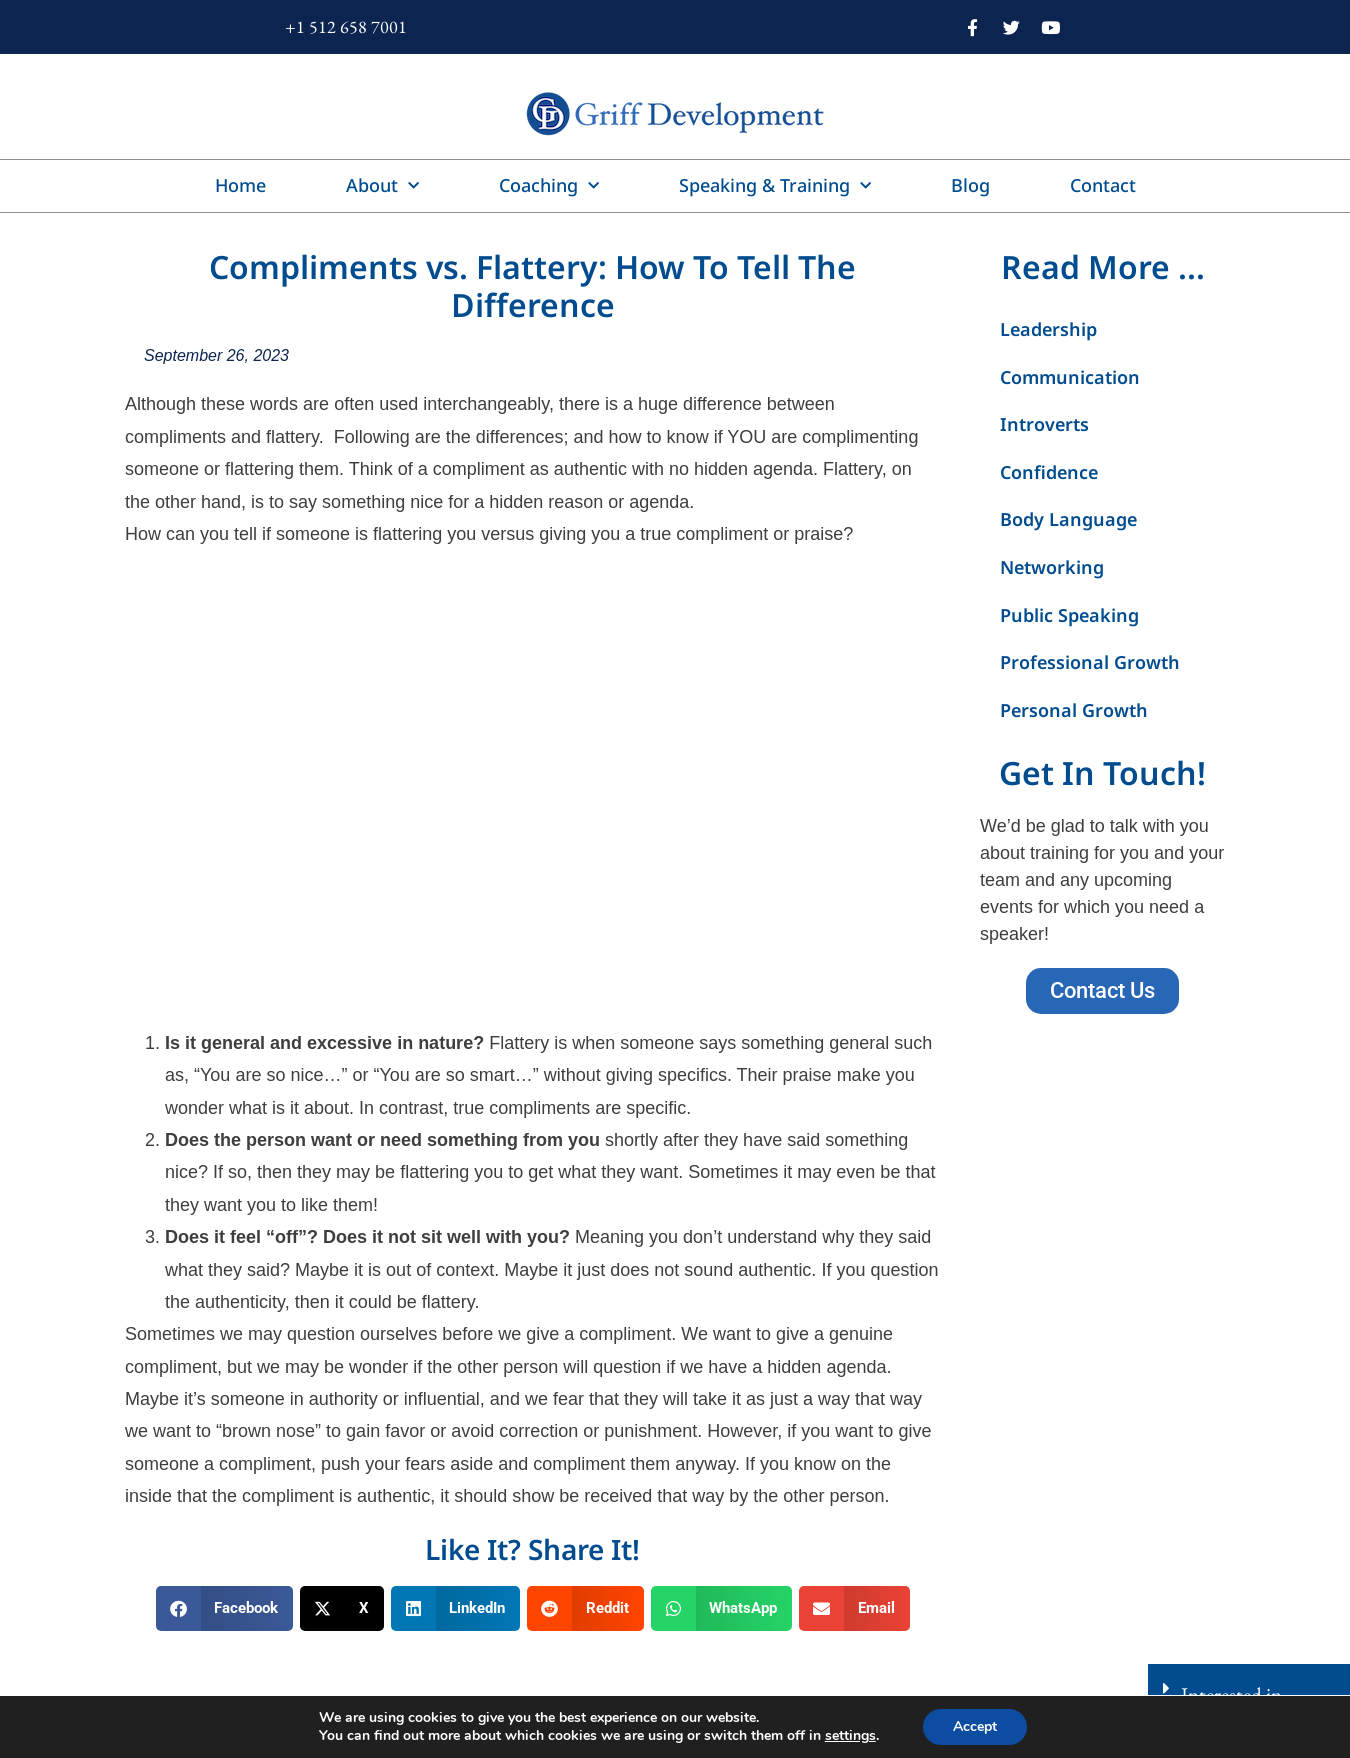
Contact (1103, 185)
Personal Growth (1074, 710)
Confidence (1049, 472)
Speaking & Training (775, 186)
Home (240, 185)
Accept (975, 1726)
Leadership (1048, 329)
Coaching (549, 186)
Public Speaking (1069, 615)
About (382, 186)
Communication (1070, 377)
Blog (970, 185)
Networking (1052, 567)
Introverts (1044, 424)
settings (850, 1736)
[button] (225, 1608)
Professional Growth (1090, 662)
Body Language (1068, 519)
